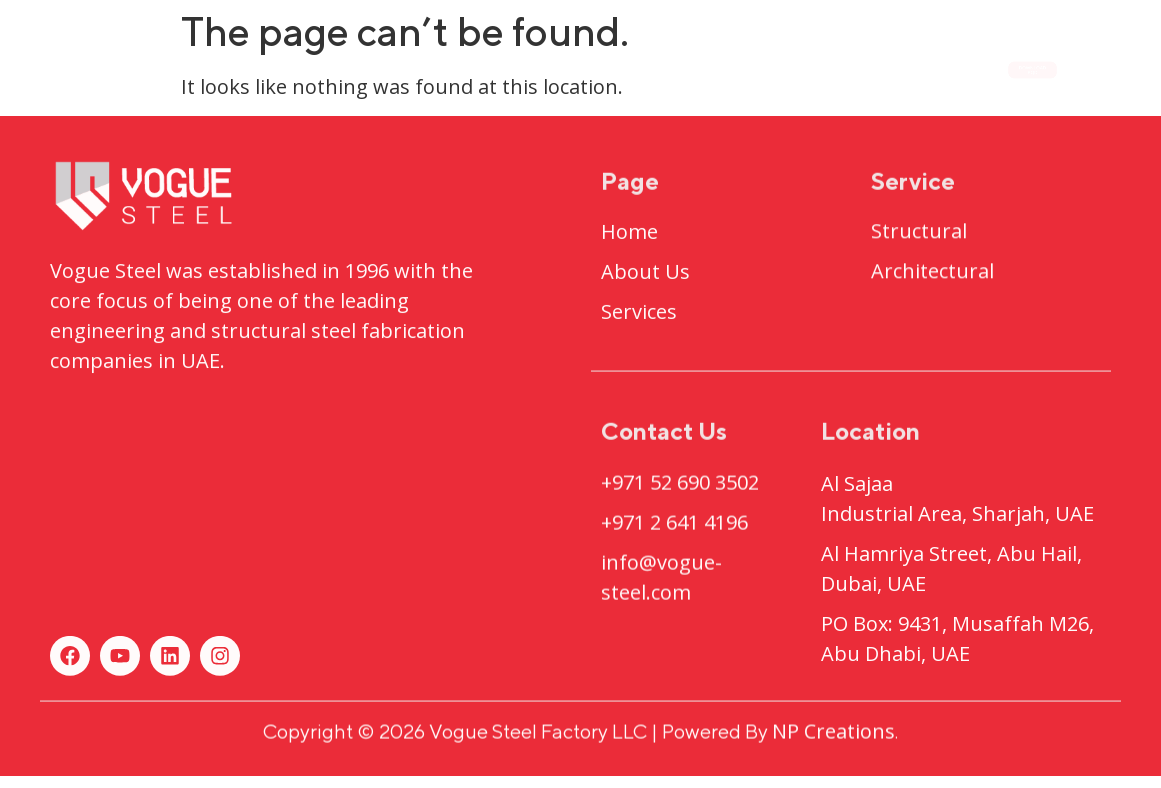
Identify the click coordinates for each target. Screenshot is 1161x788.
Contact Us (855, 69)
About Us (402, 69)
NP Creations (833, 735)
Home (278, 69)
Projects (556, 70)
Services (705, 69)
